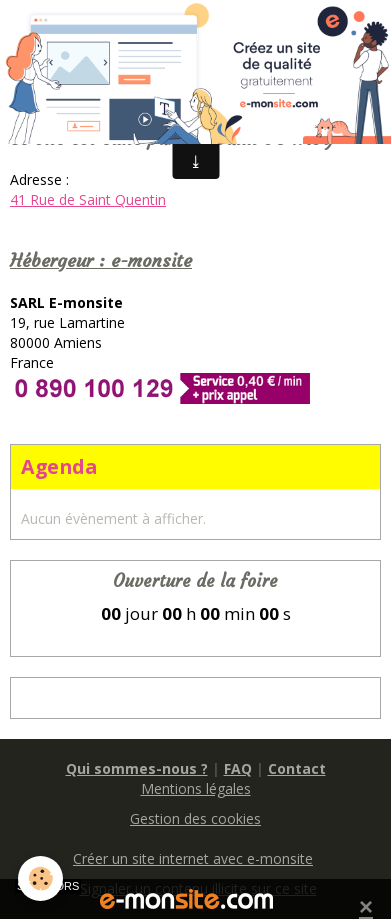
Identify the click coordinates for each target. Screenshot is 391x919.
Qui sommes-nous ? (137, 768)
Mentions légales (196, 788)
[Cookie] (40, 878)
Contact (297, 768)
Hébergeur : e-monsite (101, 260)
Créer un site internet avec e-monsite (193, 858)
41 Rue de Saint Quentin (88, 199)
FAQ (238, 768)
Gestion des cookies (195, 818)
